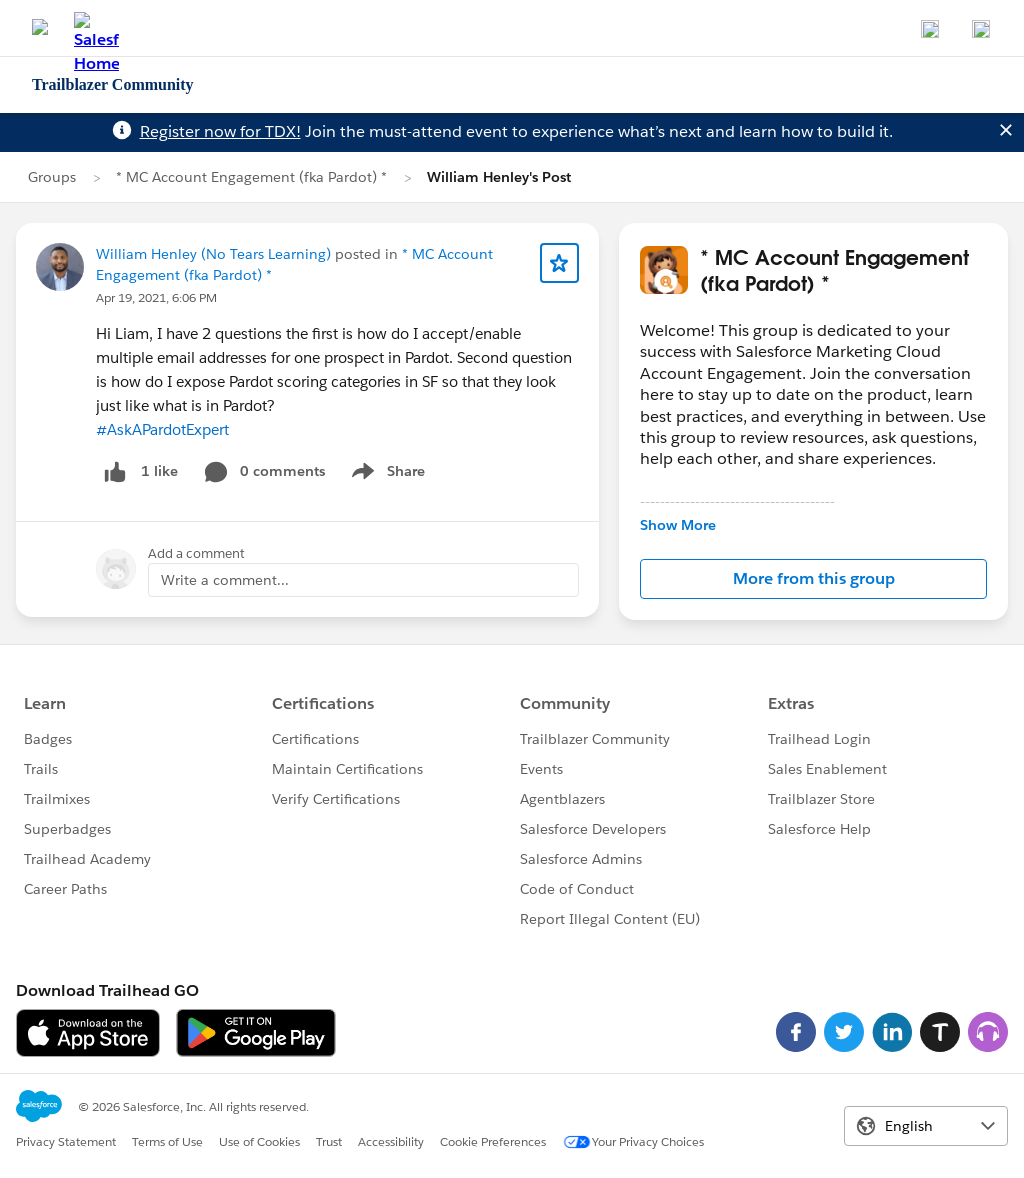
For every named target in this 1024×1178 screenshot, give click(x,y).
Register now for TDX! (220, 131)
